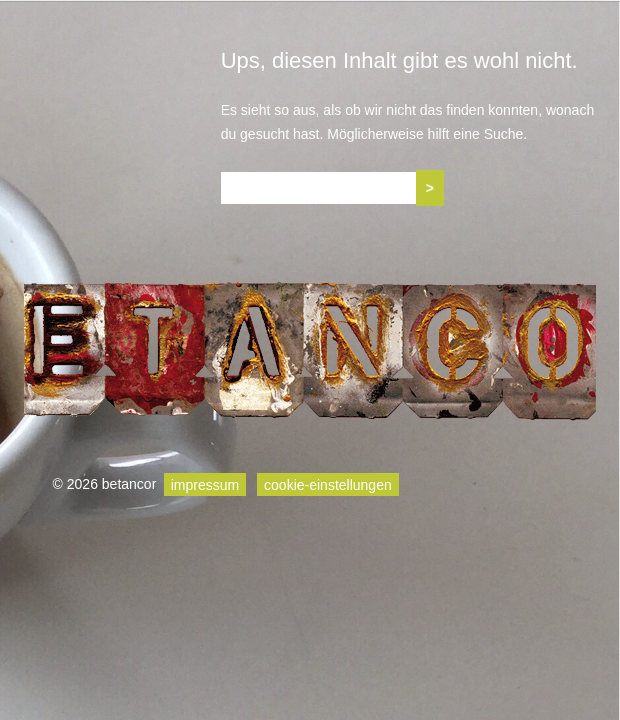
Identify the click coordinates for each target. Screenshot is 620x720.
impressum (205, 484)
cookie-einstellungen (328, 484)
